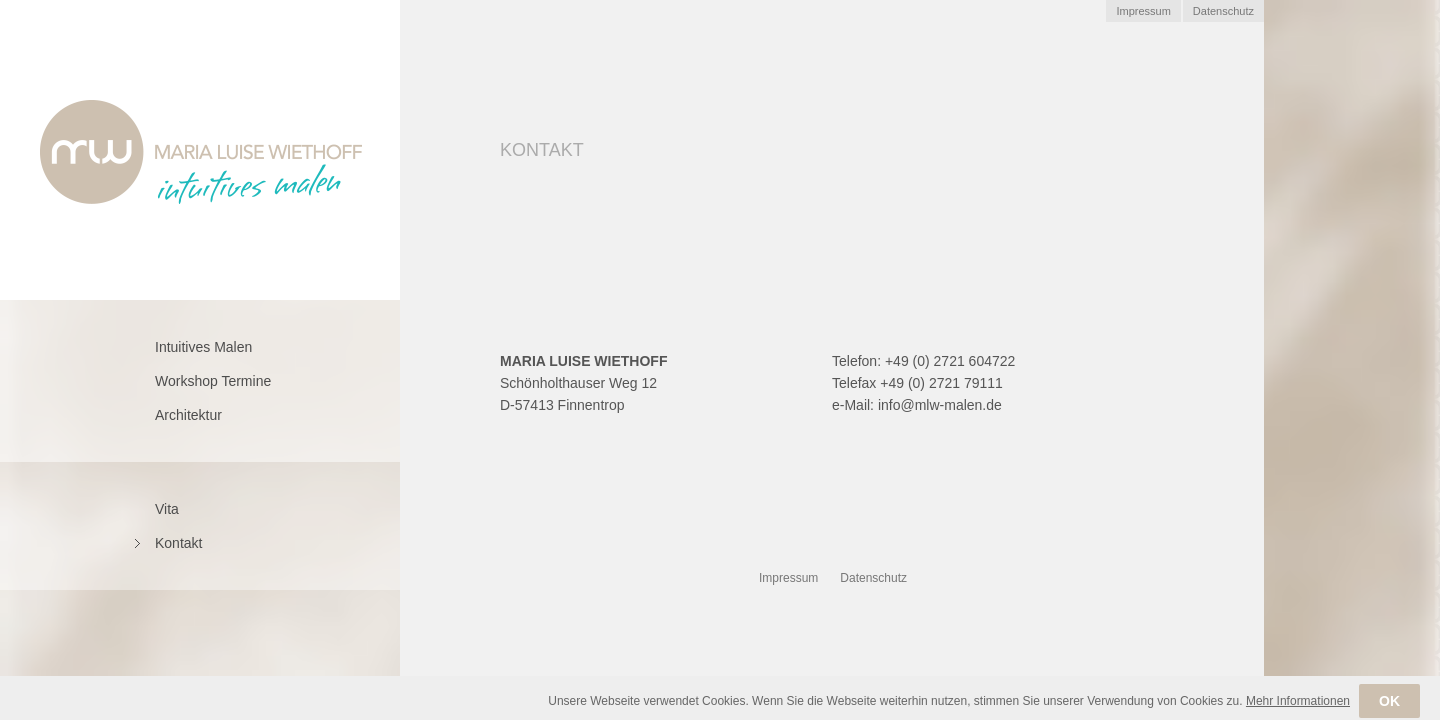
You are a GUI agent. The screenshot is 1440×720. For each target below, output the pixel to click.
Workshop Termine (213, 381)
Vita (167, 509)
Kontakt (178, 543)
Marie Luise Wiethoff (201, 152)
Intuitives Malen (203, 347)
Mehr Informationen (1298, 712)
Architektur (188, 415)
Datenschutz (1223, 11)
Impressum (1143, 11)
